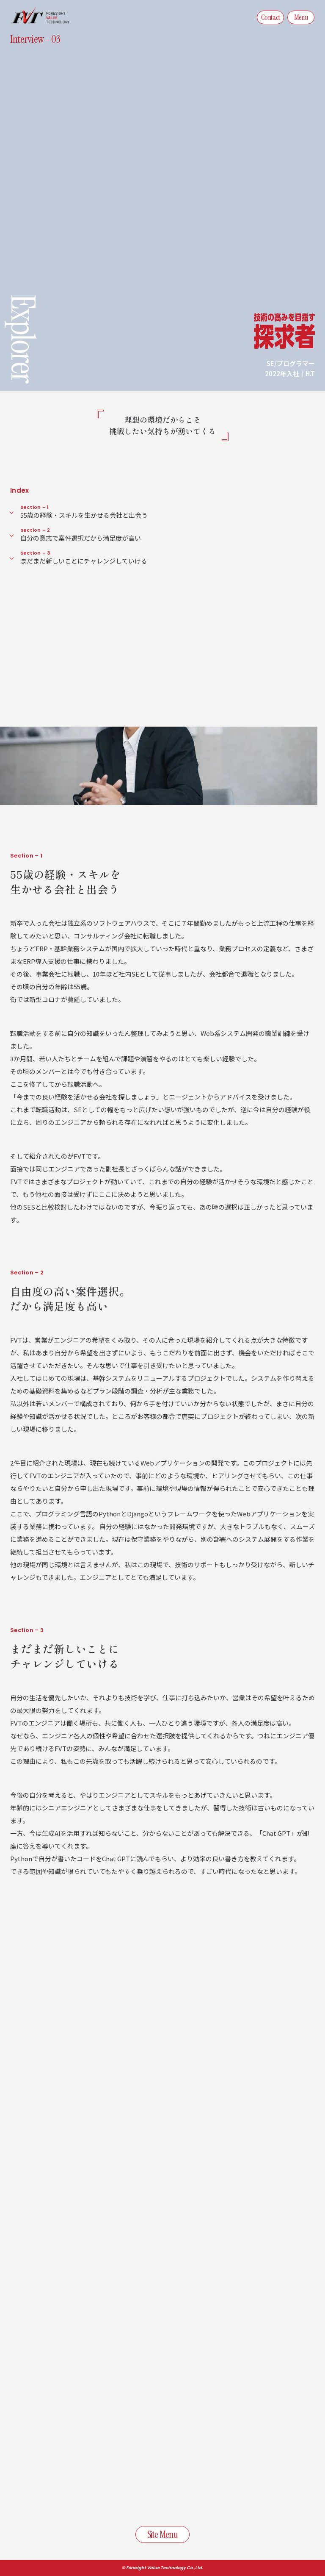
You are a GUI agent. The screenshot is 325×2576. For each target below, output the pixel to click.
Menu (301, 17)
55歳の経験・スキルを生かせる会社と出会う (167, 511)
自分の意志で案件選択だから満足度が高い (167, 534)
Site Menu (162, 2534)
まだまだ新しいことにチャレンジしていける (167, 557)
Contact (270, 17)
